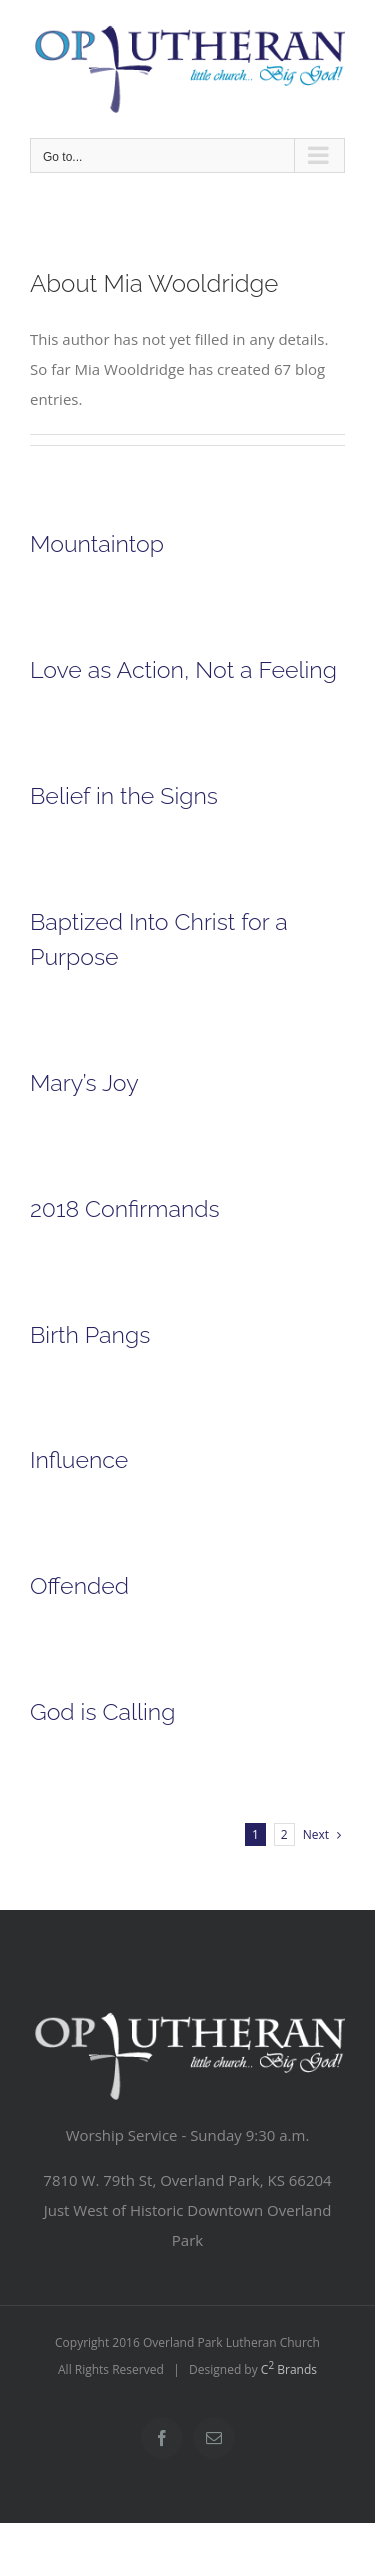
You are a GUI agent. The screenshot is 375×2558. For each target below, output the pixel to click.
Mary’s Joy (84, 1082)
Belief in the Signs (124, 795)
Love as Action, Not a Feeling (183, 669)
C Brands (289, 2369)
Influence (79, 1459)
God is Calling (102, 1711)
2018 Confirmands (125, 1208)
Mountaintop (97, 543)
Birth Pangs (90, 1334)
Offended (79, 1585)
